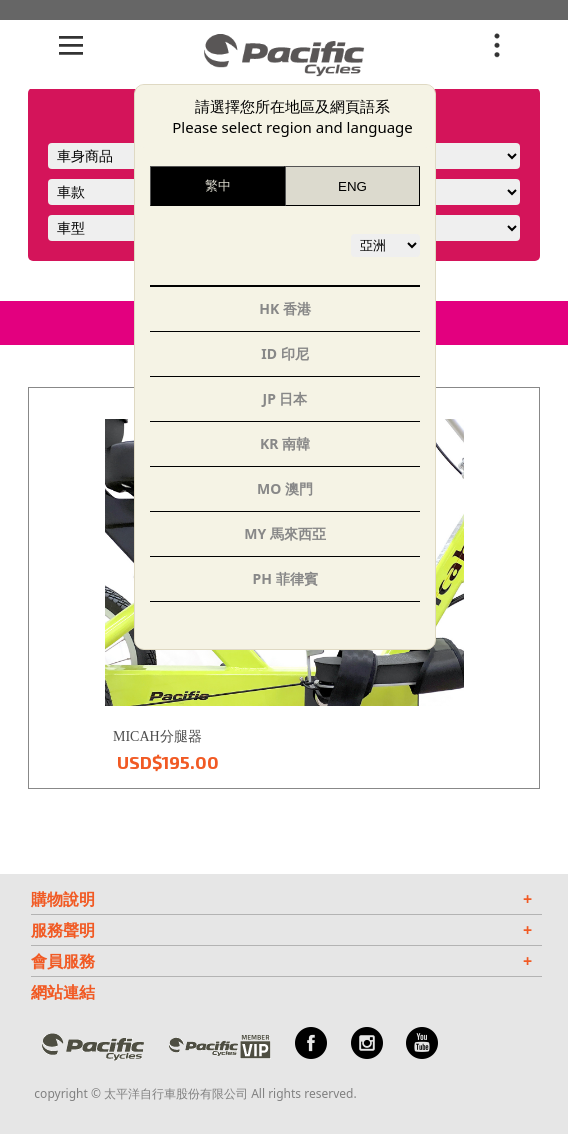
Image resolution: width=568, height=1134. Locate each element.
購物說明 (281, 899)
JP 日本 (285, 398)
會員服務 (281, 961)
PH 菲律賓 (284, 578)
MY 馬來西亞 (285, 533)
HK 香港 (285, 308)
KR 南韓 (285, 443)
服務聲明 (281, 930)
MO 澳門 (285, 488)
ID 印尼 (284, 353)
